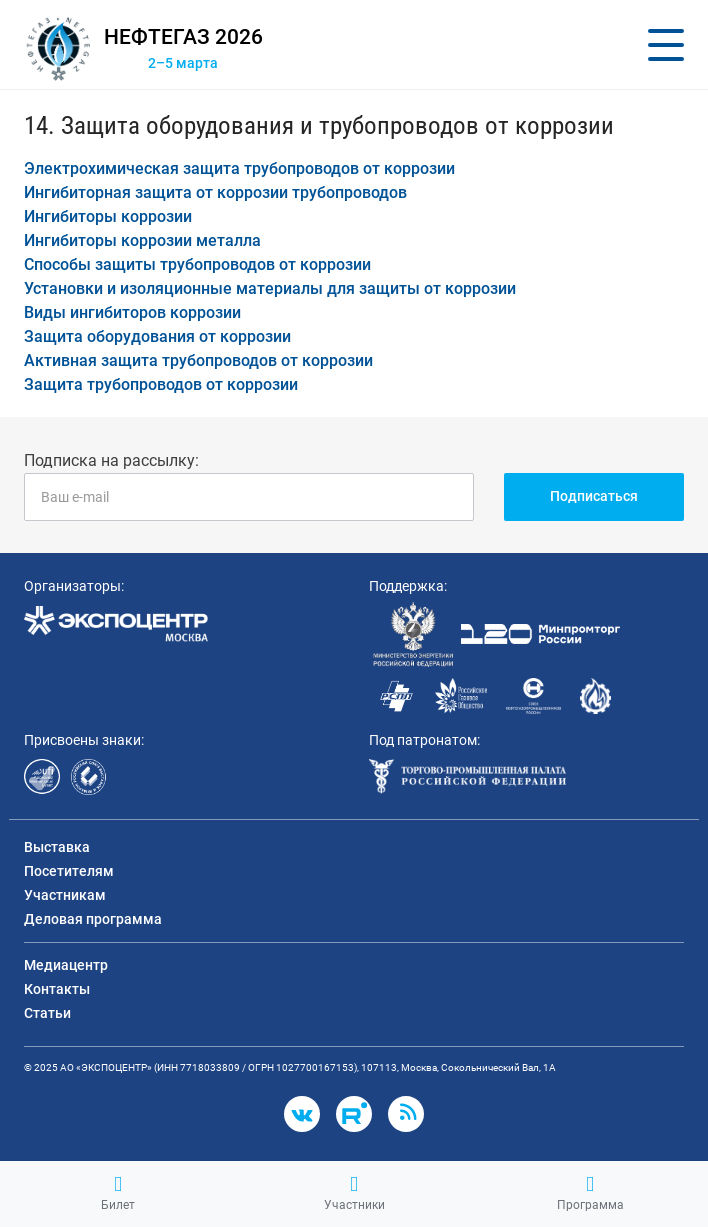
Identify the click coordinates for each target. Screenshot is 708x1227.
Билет (118, 1193)
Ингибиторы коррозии (108, 216)
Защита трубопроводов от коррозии (161, 384)
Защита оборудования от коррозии (157, 336)
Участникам (65, 895)
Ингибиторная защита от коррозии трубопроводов (215, 192)
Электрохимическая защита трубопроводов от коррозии (239, 168)
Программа (590, 1193)
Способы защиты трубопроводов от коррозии (197, 264)
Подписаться (594, 496)
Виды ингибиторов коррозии (132, 312)
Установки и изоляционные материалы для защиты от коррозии (270, 288)
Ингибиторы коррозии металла (142, 240)
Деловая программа (93, 919)
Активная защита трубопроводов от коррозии (198, 360)
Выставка (57, 847)
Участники (354, 1193)
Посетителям (69, 871)
